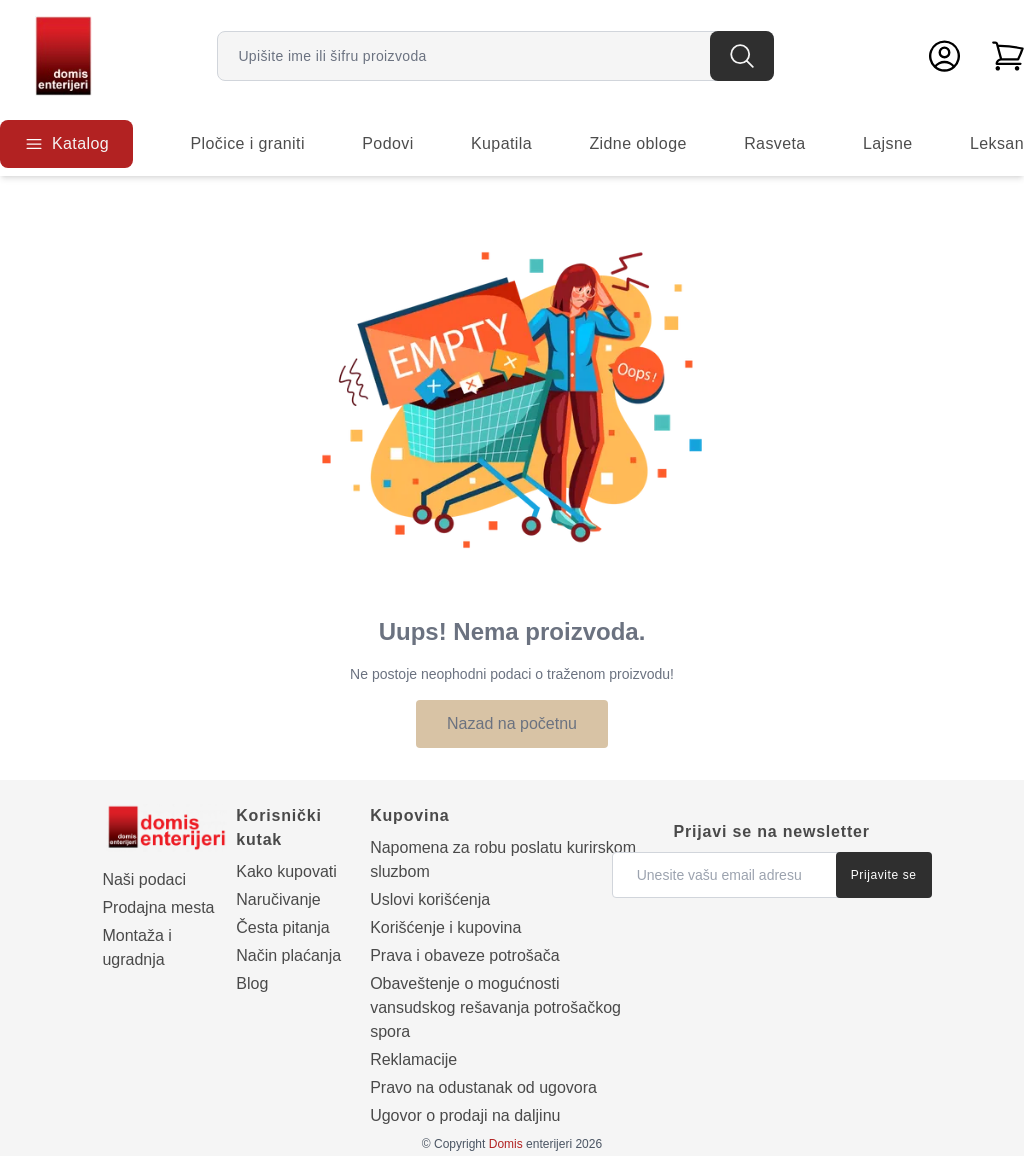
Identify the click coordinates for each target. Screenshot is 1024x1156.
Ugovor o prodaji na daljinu (465, 1115)
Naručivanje (278, 899)
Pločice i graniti (247, 143)
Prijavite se (884, 875)
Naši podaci (144, 879)
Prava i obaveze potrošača (464, 955)
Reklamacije (413, 1059)
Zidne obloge (637, 143)
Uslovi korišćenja (430, 899)
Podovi (387, 143)
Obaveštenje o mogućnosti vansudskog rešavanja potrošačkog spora (495, 1007)
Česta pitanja (282, 927)
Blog (252, 983)
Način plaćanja (288, 955)
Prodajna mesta (158, 907)
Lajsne (888, 143)
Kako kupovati (286, 871)
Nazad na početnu (512, 723)
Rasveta (775, 143)
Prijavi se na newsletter (772, 831)
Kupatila (501, 143)
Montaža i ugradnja (136, 947)
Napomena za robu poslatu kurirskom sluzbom (503, 859)
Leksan (997, 143)
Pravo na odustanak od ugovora (483, 1087)
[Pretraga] (742, 56)
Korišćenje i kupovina (445, 927)
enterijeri (530, 1144)
